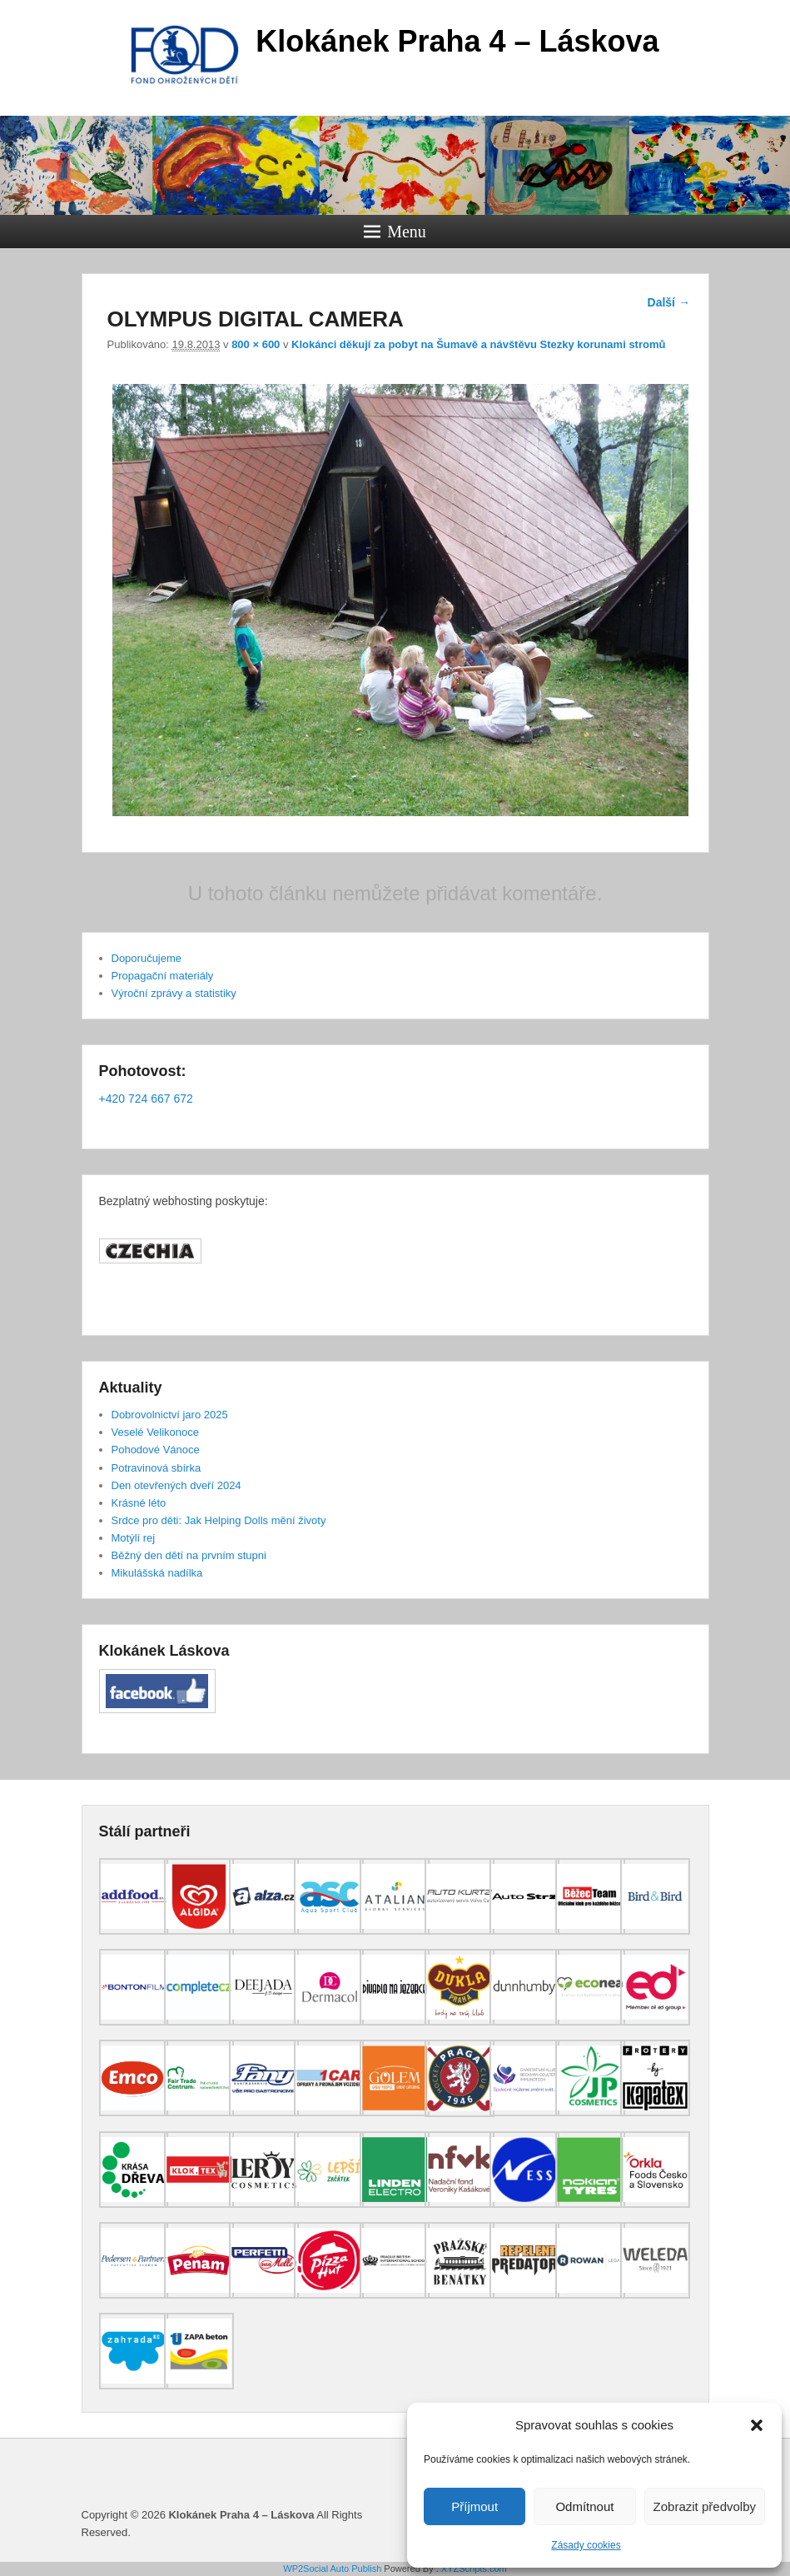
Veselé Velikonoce (156, 1432)
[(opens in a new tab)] (134, 1930)
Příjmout (474, 2506)
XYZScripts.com (474, 2569)
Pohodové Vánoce (156, 1449)
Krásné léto (139, 1503)
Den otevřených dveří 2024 (176, 1485)
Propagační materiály (163, 975)
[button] (756, 2425)
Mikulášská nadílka (157, 1573)
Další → (669, 302)
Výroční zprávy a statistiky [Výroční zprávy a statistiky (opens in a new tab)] (174, 993)
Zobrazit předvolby (704, 2506)
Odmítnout (584, 2506)
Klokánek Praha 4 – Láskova (457, 41)
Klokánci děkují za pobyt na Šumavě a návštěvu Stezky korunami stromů (478, 344)
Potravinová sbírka (156, 1468)
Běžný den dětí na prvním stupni (189, 1555)
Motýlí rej (134, 1538)
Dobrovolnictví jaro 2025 (170, 1414)
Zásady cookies (585, 2545)
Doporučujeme (147, 958)
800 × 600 (255, 344)
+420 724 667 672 (146, 1098)
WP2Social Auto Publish (332, 2569)
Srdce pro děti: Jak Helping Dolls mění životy (219, 1520)
